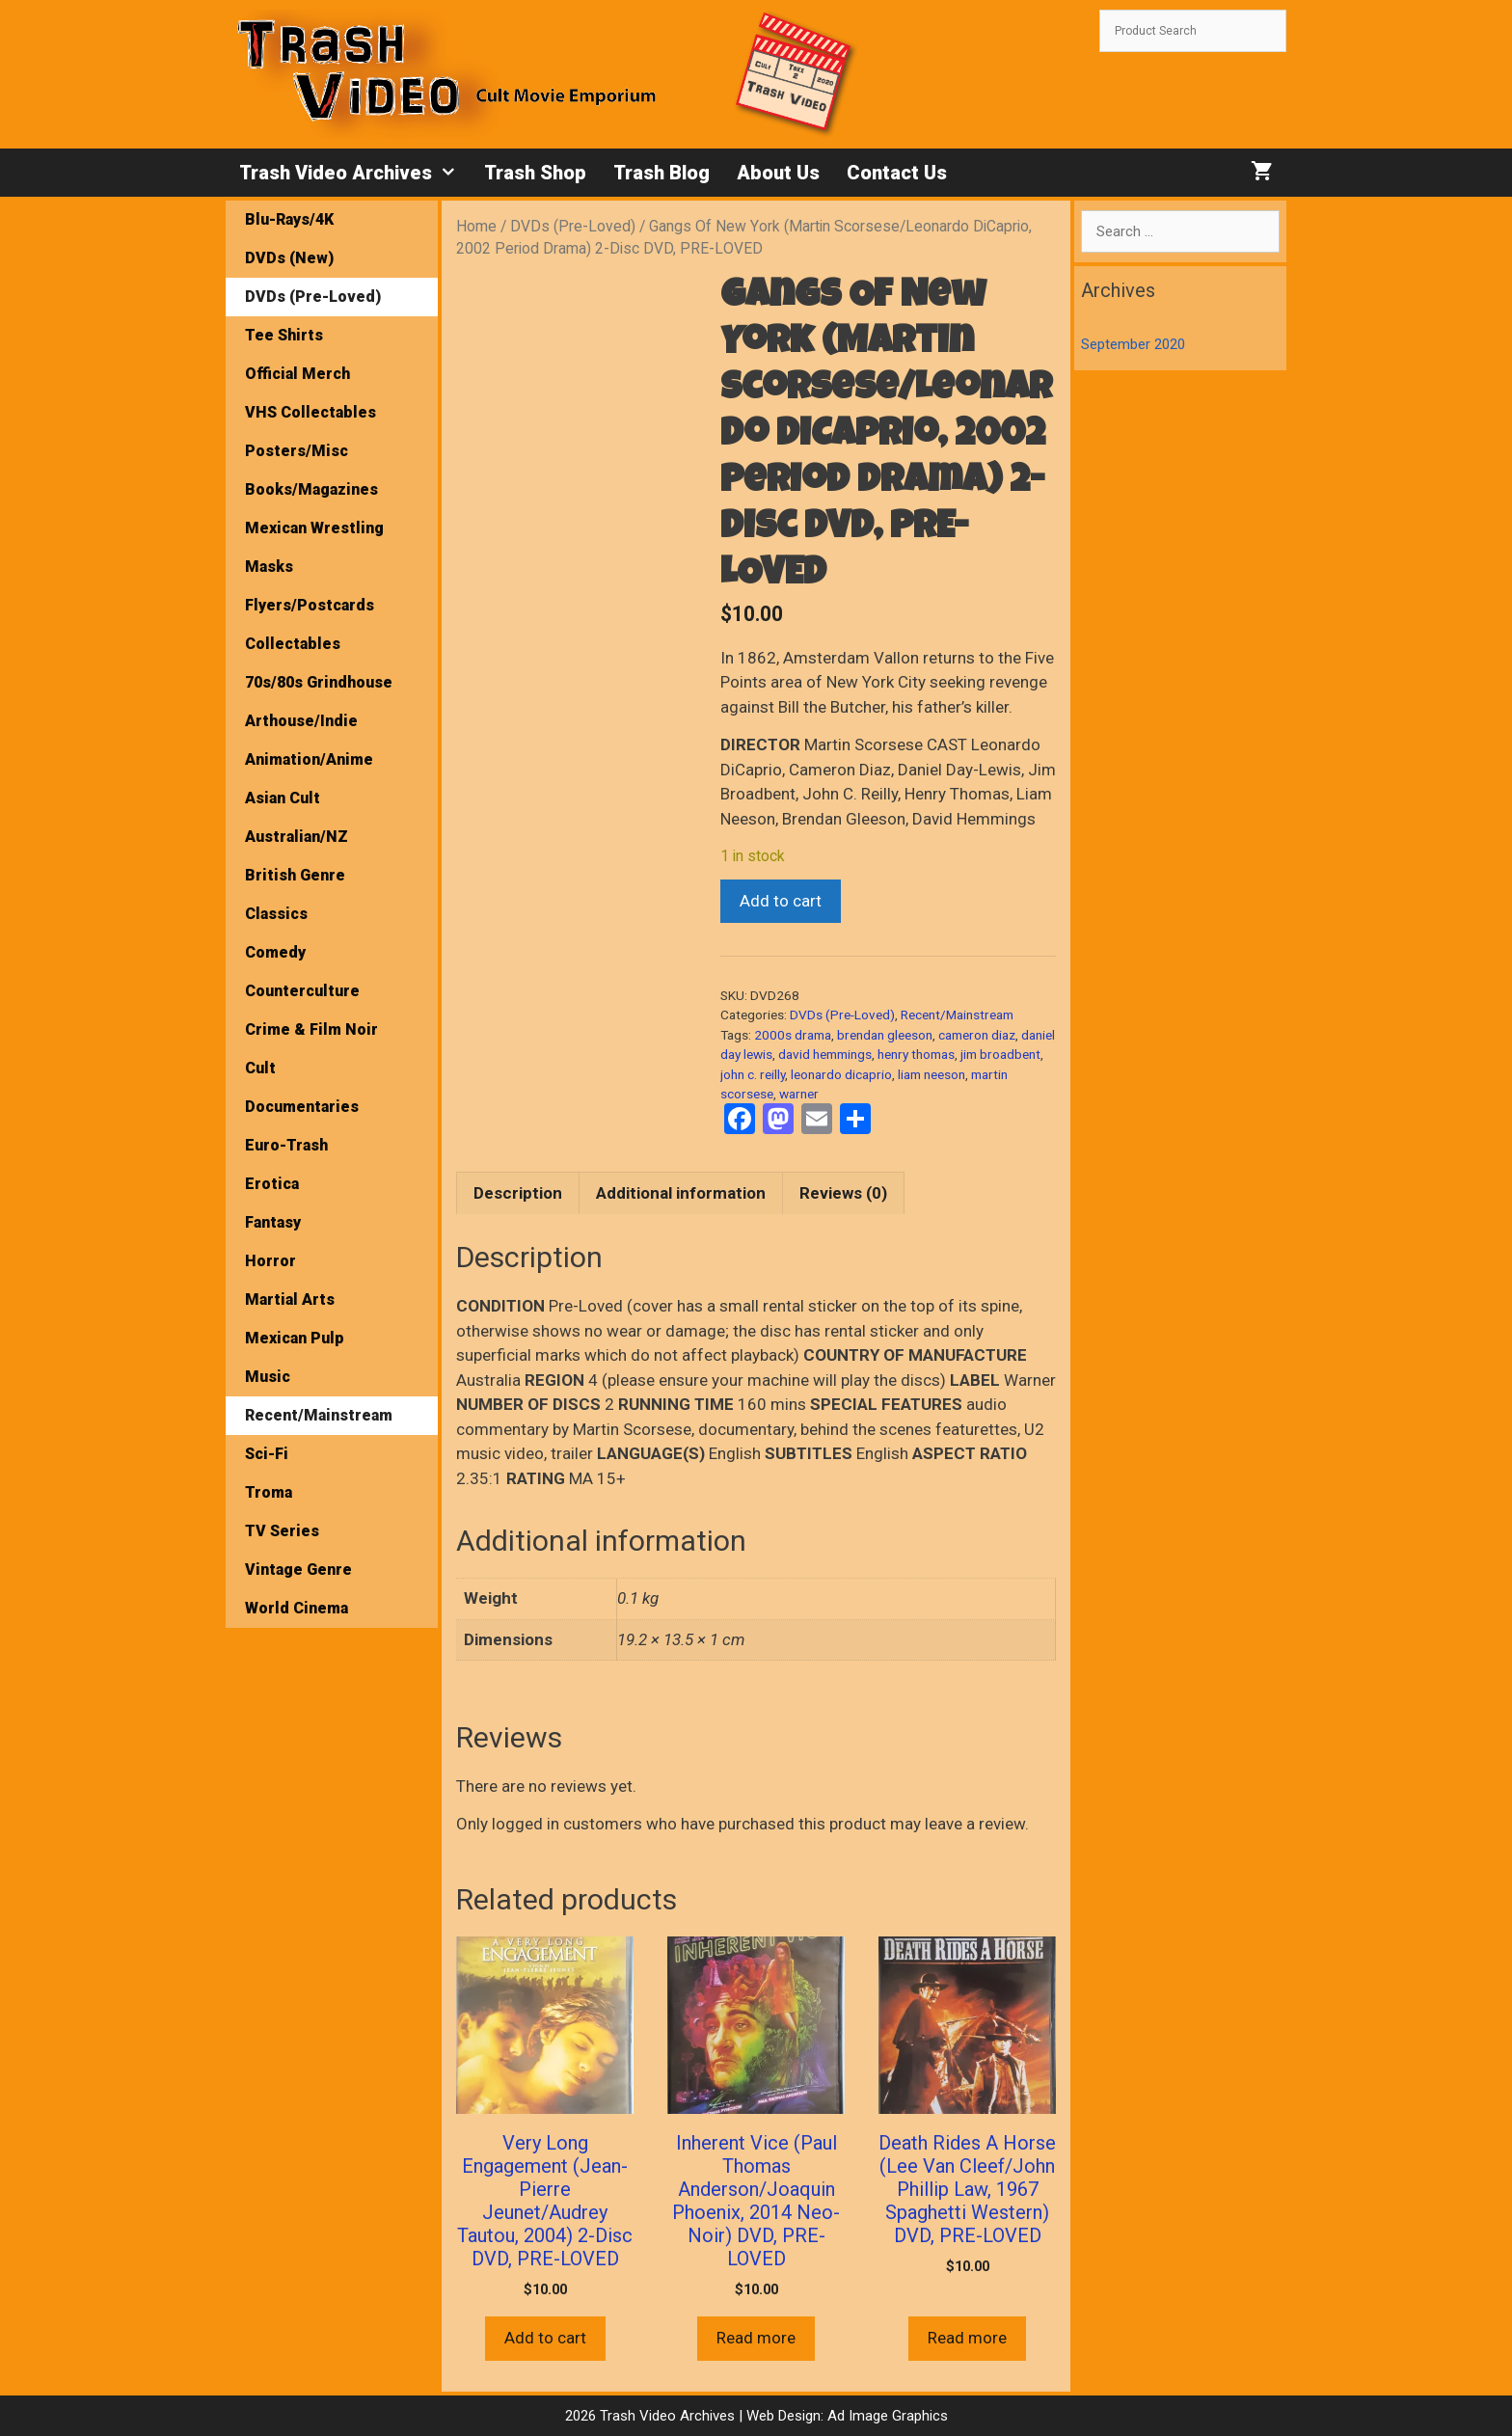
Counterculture (302, 991)
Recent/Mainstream (957, 1014)
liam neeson (931, 1074)
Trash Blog (661, 172)
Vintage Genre (298, 1569)
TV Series (282, 1531)
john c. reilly (752, 1074)
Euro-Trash (286, 1145)
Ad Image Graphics (886, 2415)
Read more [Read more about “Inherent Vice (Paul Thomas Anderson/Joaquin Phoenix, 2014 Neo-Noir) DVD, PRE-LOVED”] (756, 2337)
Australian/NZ (296, 836)
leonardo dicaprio (841, 1074)
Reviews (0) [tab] (843, 1193)
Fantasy (273, 1222)
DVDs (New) (289, 258)
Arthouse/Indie (301, 721)
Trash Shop (535, 172)
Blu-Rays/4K (289, 219)
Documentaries (302, 1106)
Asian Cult (282, 798)
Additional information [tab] (681, 1193)
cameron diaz (976, 1034)
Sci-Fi (266, 1454)
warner (799, 1093)
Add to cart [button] (545, 2337)
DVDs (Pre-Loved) (572, 226)
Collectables (292, 644)
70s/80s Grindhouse (318, 682)
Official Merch (297, 374)
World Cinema (296, 1608)
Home (476, 226)
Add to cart (781, 900)
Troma (268, 1492)
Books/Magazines (311, 489)
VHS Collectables (310, 412)
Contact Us (897, 172)
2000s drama (792, 1034)
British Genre (295, 875)
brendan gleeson (884, 1034)
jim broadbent (1000, 1054)
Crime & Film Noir (311, 1029)
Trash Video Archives (355, 173)
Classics (276, 914)
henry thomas (916, 1054)
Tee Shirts (284, 335)
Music (267, 1376)
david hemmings (825, 1054)
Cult (260, 1068)
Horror (270, 1261)
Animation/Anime (309, 759)
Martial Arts (290, 1299)
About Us (778, 172)
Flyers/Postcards (309, 605)
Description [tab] (517, 1193)
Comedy (275, 952)
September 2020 (1133, 344)
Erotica (272, 1184)
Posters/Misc (296, 451)
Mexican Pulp (294, 1338)
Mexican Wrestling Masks (314, 547)
